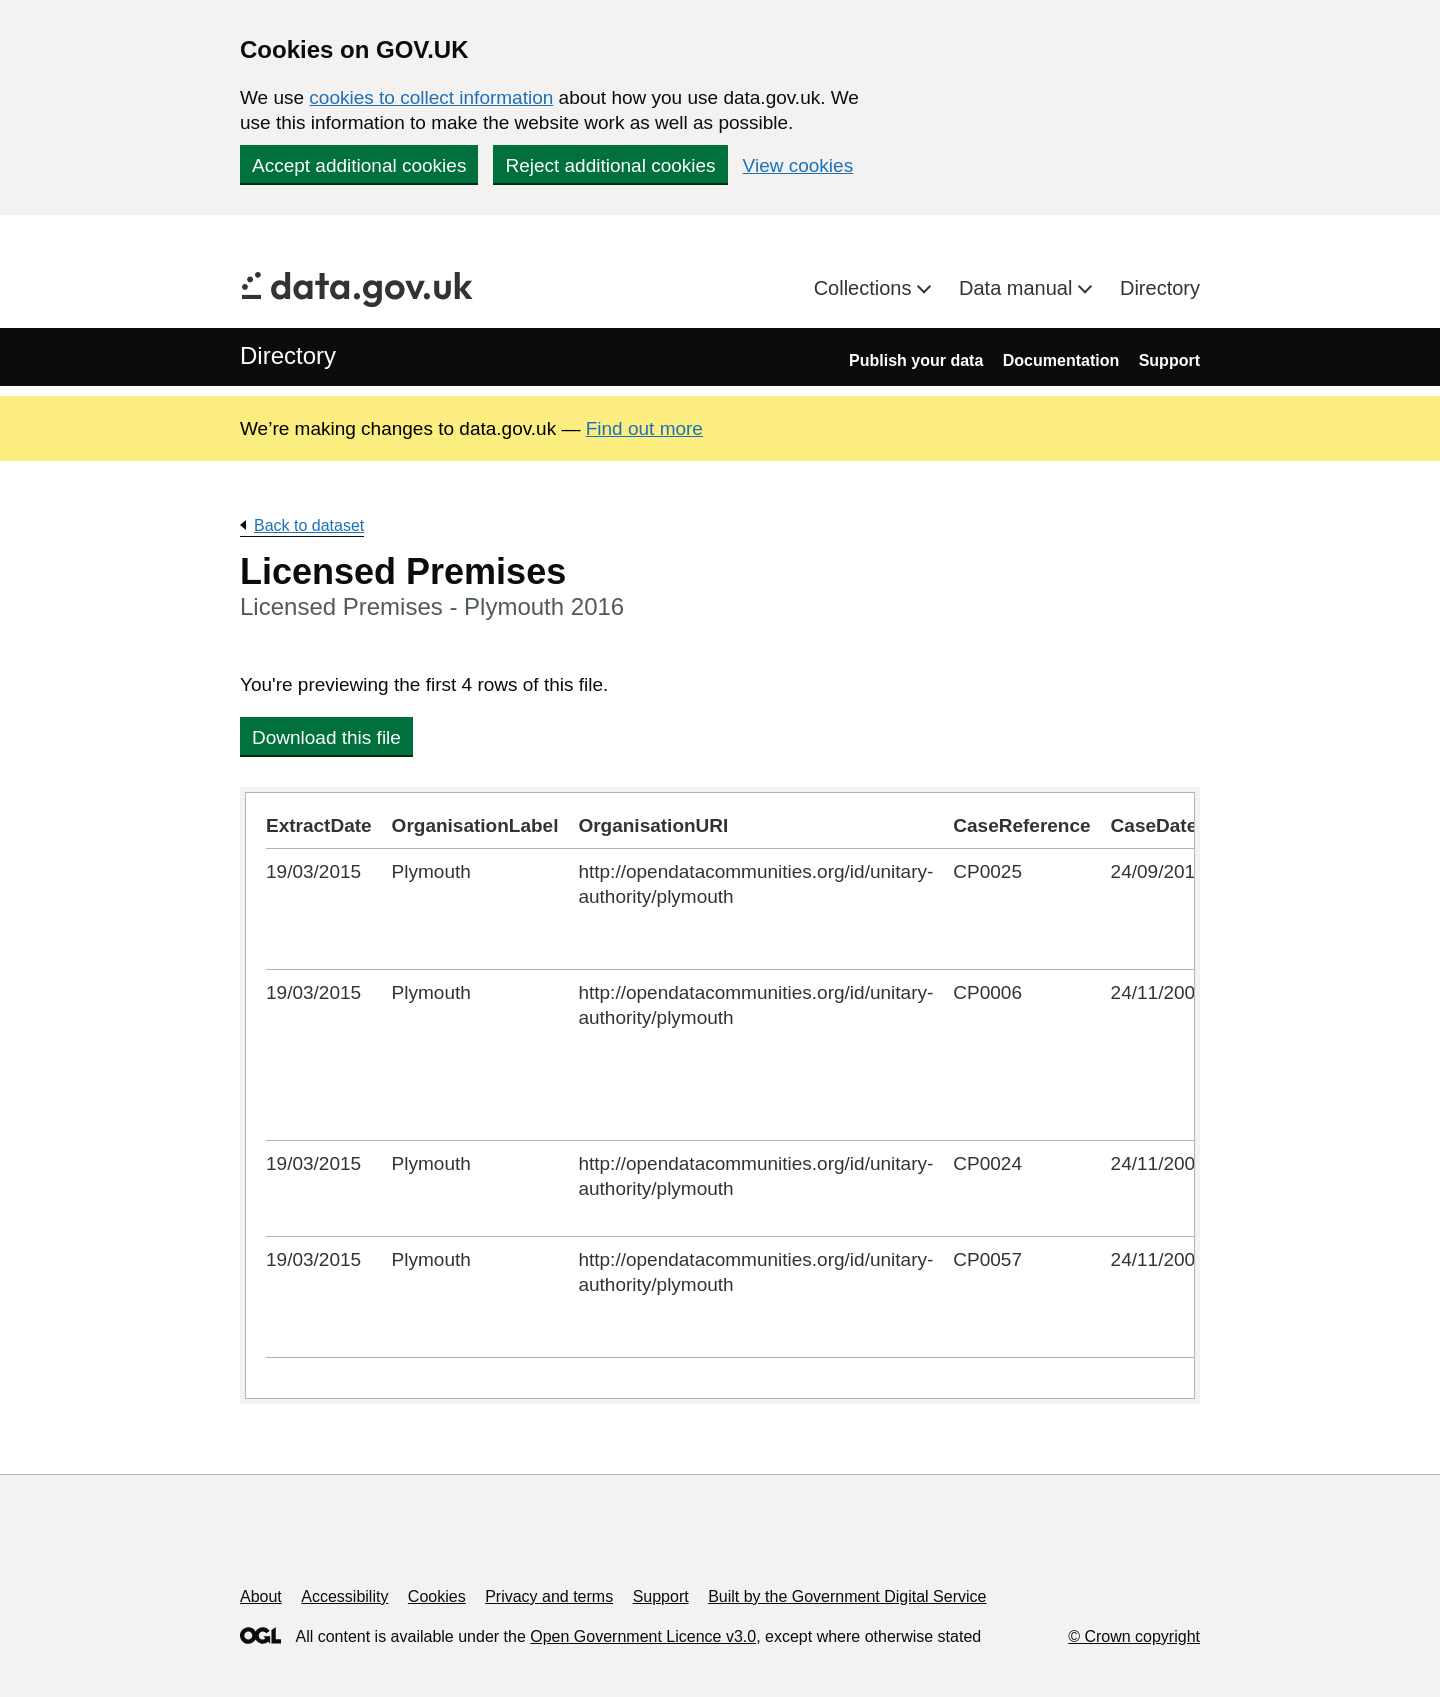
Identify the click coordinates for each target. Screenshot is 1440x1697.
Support (1169, 360)
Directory (1160, 288)
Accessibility (344, 1596)
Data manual (1018, 288)
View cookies (798, 165)
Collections (865, 288)
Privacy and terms (549, 1596)
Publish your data (916, 360)
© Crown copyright (1134, 1636)
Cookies (437, 1596)
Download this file (326, 737)
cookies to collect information (431, 97)
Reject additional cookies (610, 165)
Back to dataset (309, 525)
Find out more (644, 428)
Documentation (1061, 360)
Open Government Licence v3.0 (643, 1636)
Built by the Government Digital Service (847, 1596)
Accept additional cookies (359, 165)
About (261, 1596)
